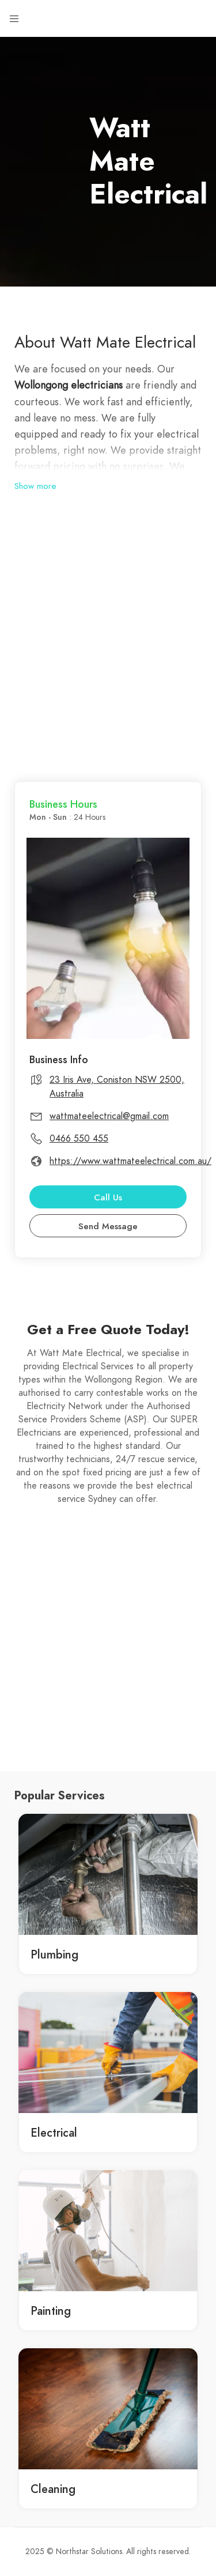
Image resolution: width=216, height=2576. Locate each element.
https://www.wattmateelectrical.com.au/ (130, 1161)
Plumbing (54, 1954)
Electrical (54, 2133)
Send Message (108, 1226)
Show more (35, 486)
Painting (51, 2311)
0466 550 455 (79, 1138)
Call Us (108, 1197)
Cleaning (53, 2489)
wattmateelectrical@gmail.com (109, 1116)
